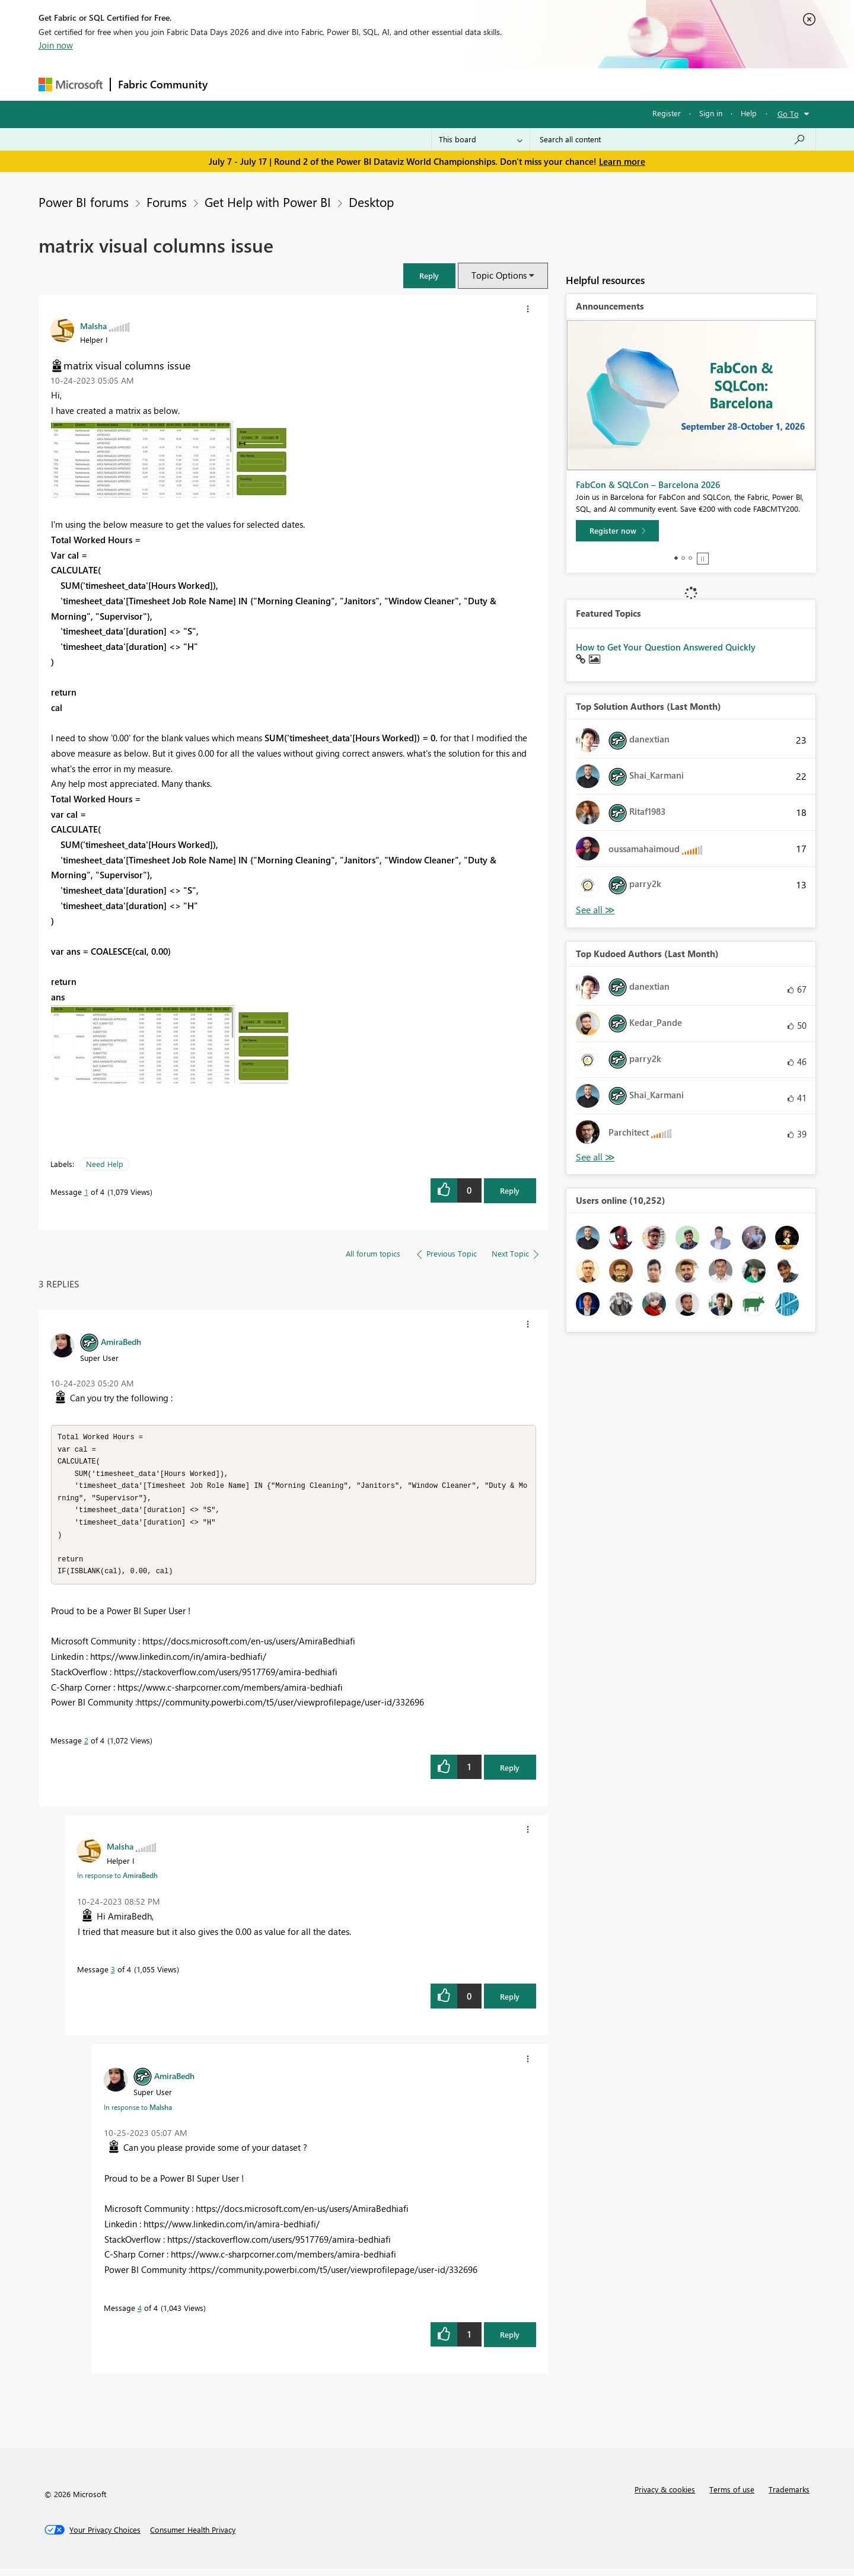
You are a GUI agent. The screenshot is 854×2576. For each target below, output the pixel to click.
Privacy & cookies (665, 2496)
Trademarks (789, 2496)
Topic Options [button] (499, 275)
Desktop (371, 201)
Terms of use (731, 2496)
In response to (117, 1882)
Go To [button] (788, 114)
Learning (487, 84)
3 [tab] (690, 558)
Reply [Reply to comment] (510, 1775)
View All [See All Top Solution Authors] (595, 910)
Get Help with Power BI (268, 201)
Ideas (335, 84)
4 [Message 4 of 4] (140, 2315)
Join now (56, 45)
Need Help (104, 1164)
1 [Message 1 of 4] (86, 1192)
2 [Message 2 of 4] (86, 1747)
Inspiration (287, 84)
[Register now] (617, 530)
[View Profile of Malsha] (93, 325)
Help (749, 113)
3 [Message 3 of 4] (113, 1976)
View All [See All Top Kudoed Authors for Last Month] (595, 1157)
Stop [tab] (703, 559)
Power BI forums (84, 201)
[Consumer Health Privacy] (192, 2537)
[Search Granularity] (481, 139)
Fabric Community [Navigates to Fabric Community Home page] (163, 84)
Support (537, 84)
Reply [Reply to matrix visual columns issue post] (510, 1190)
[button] (429, 275)
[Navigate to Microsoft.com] (71, 84)
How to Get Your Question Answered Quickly (666, 647)
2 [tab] (683, 558)
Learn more (622, 161)
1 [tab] (676, 558)
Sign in (710, 113)
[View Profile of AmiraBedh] (121, 1341)
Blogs (441, 84)
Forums (234, 84)
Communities (388, 84)
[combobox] (673, 139)
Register (666, 113)
